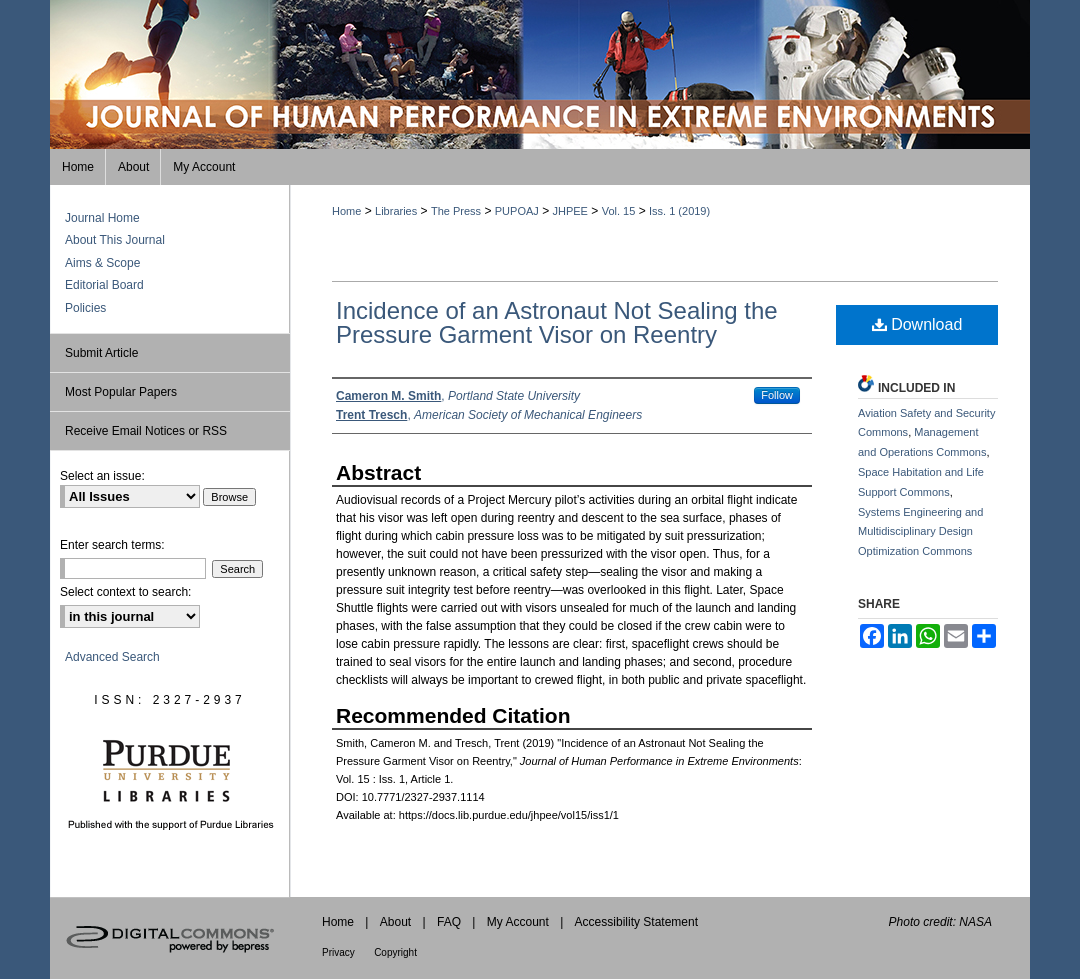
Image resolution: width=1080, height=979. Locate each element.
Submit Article (101, 353)
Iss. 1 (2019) (679, 211)
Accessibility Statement (636, 922)
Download (917, 324)
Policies (85, 308)
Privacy (338, 952)
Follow (777, 395)
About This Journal (115, 240)
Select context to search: (125, 592)
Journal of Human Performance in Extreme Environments (540, 74)
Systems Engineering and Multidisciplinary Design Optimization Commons (920, 532)
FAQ (449, 922)
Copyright (395, 952)
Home (346, 211)
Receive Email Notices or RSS (146, 431)
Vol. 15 (619, 211)
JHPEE (570, 211)
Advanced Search (112, 657)
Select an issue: (102, 476)
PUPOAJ (517, 211)
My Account (518, 922)
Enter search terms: (112, 545)
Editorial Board (104, 285)
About (395, 922)
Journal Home (102, 218)
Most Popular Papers (121, 392)
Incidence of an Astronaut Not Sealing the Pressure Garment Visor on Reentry (557, 322)
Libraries (396, 211)
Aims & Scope (102, 263)
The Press (456, 211)
